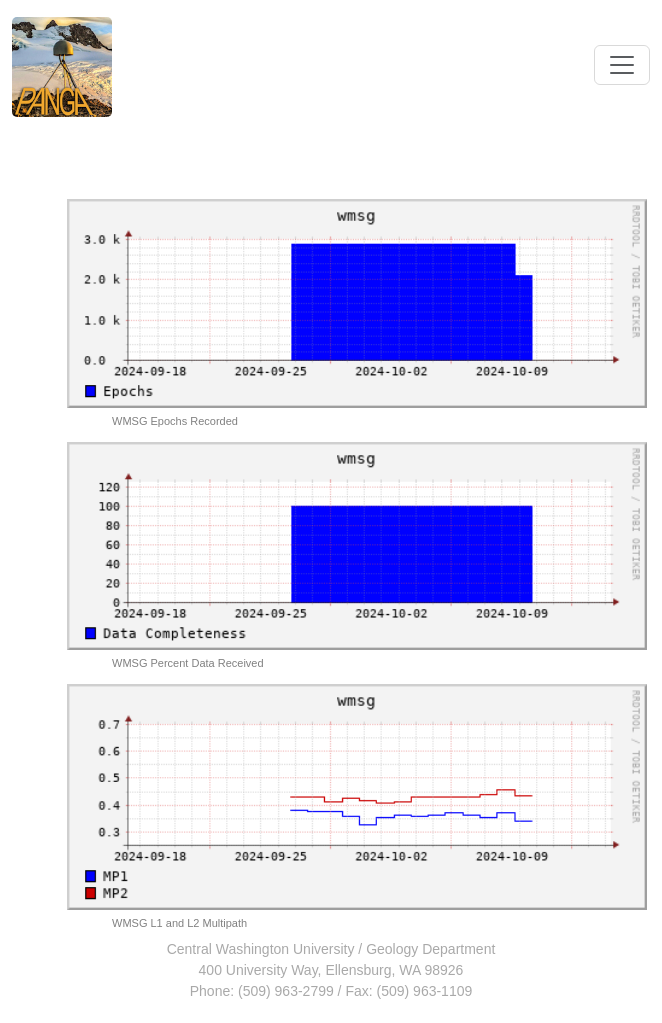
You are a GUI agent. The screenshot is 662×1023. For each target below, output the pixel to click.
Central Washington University (261, 949)
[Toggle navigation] (622, 65)
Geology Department (430, 949)
